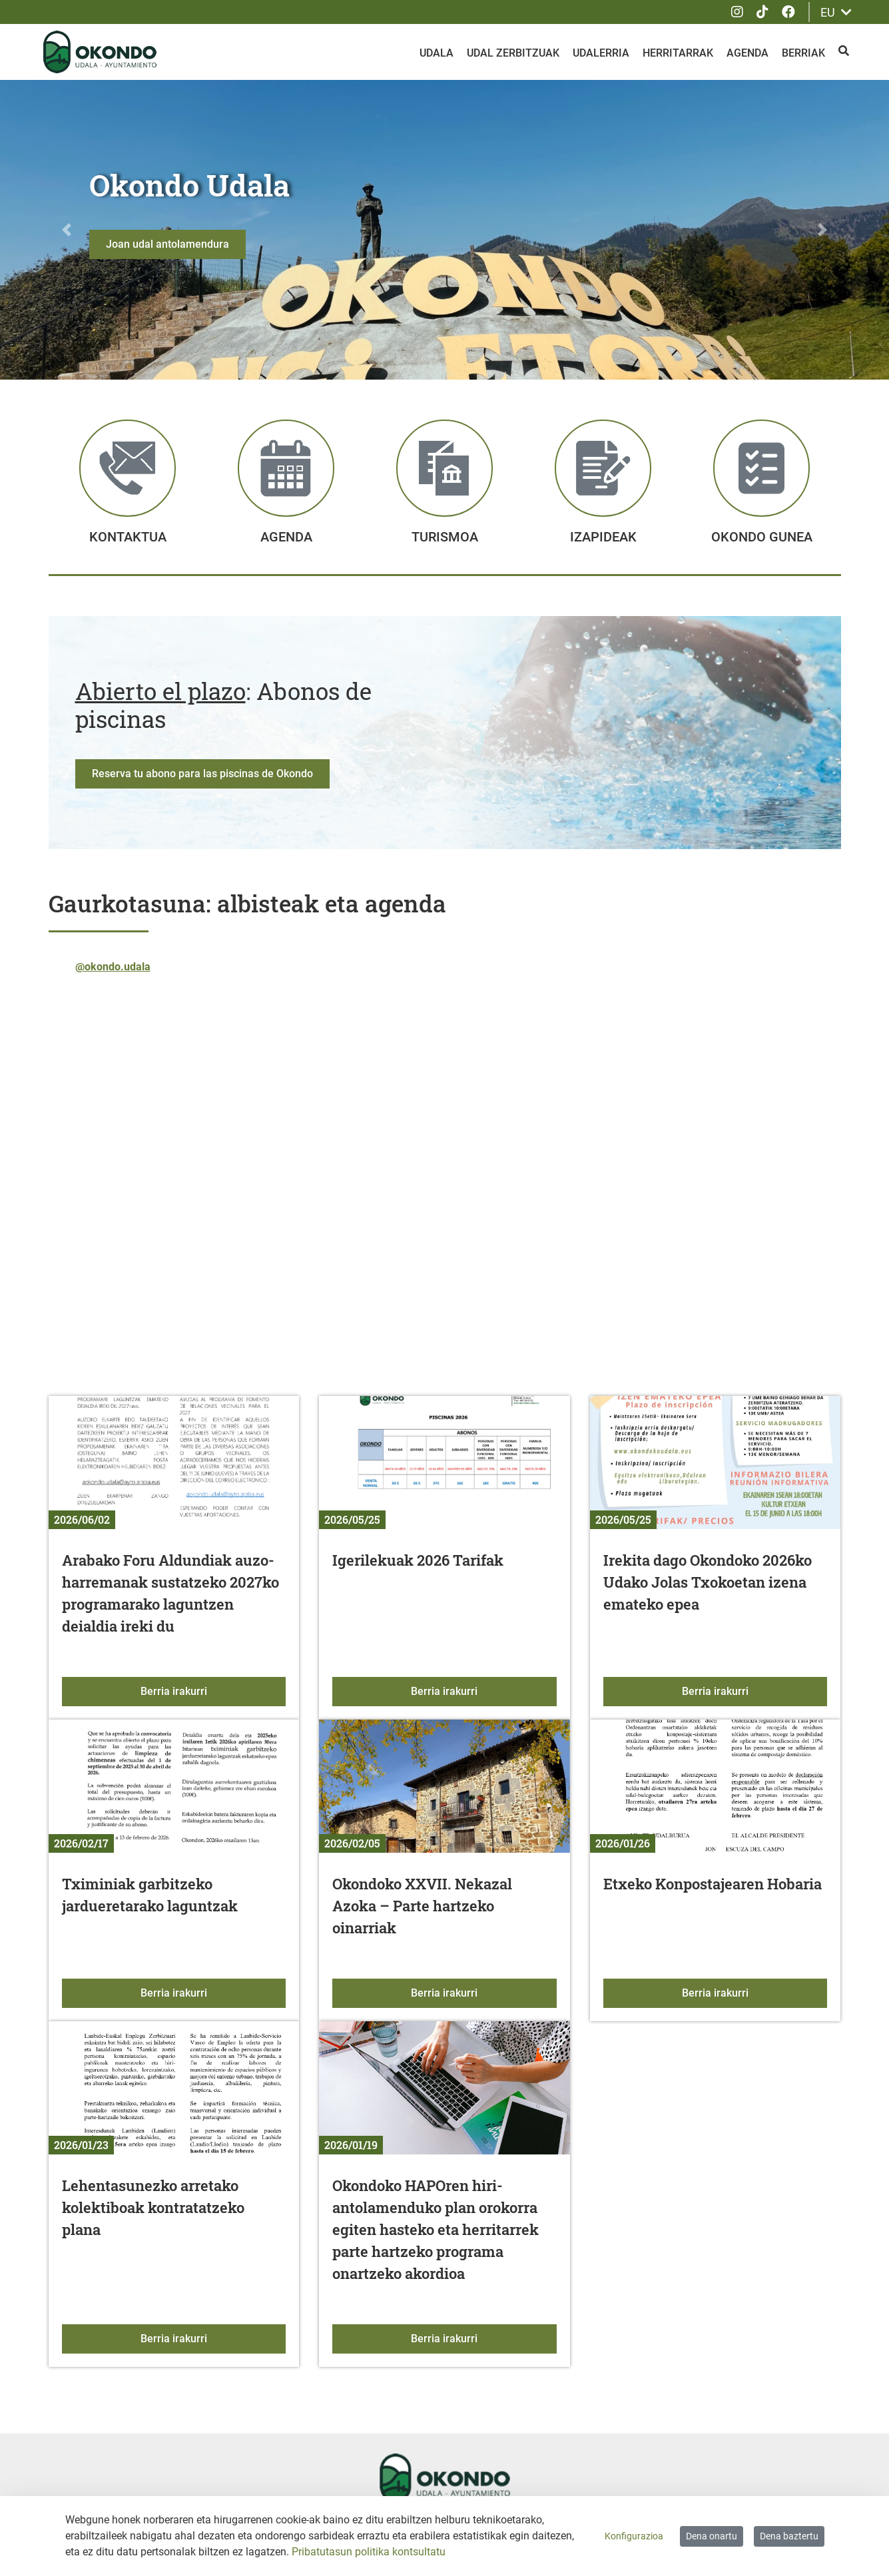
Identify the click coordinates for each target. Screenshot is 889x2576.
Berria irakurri (213, 1693)
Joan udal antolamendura (167, 244)
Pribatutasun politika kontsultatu (368, 2551)
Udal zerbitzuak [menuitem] (513, 53)
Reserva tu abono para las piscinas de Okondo (202, 776)
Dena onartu (711, 2536)
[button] (66, 230)
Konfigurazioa (634, 2536)
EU (836, 12)
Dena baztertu (789, 2536)
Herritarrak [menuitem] (678, 53)
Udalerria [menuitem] (601, 53)
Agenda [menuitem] (747, 53)
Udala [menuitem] (436, 53)
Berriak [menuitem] (803, 53)
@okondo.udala (112, 969)
